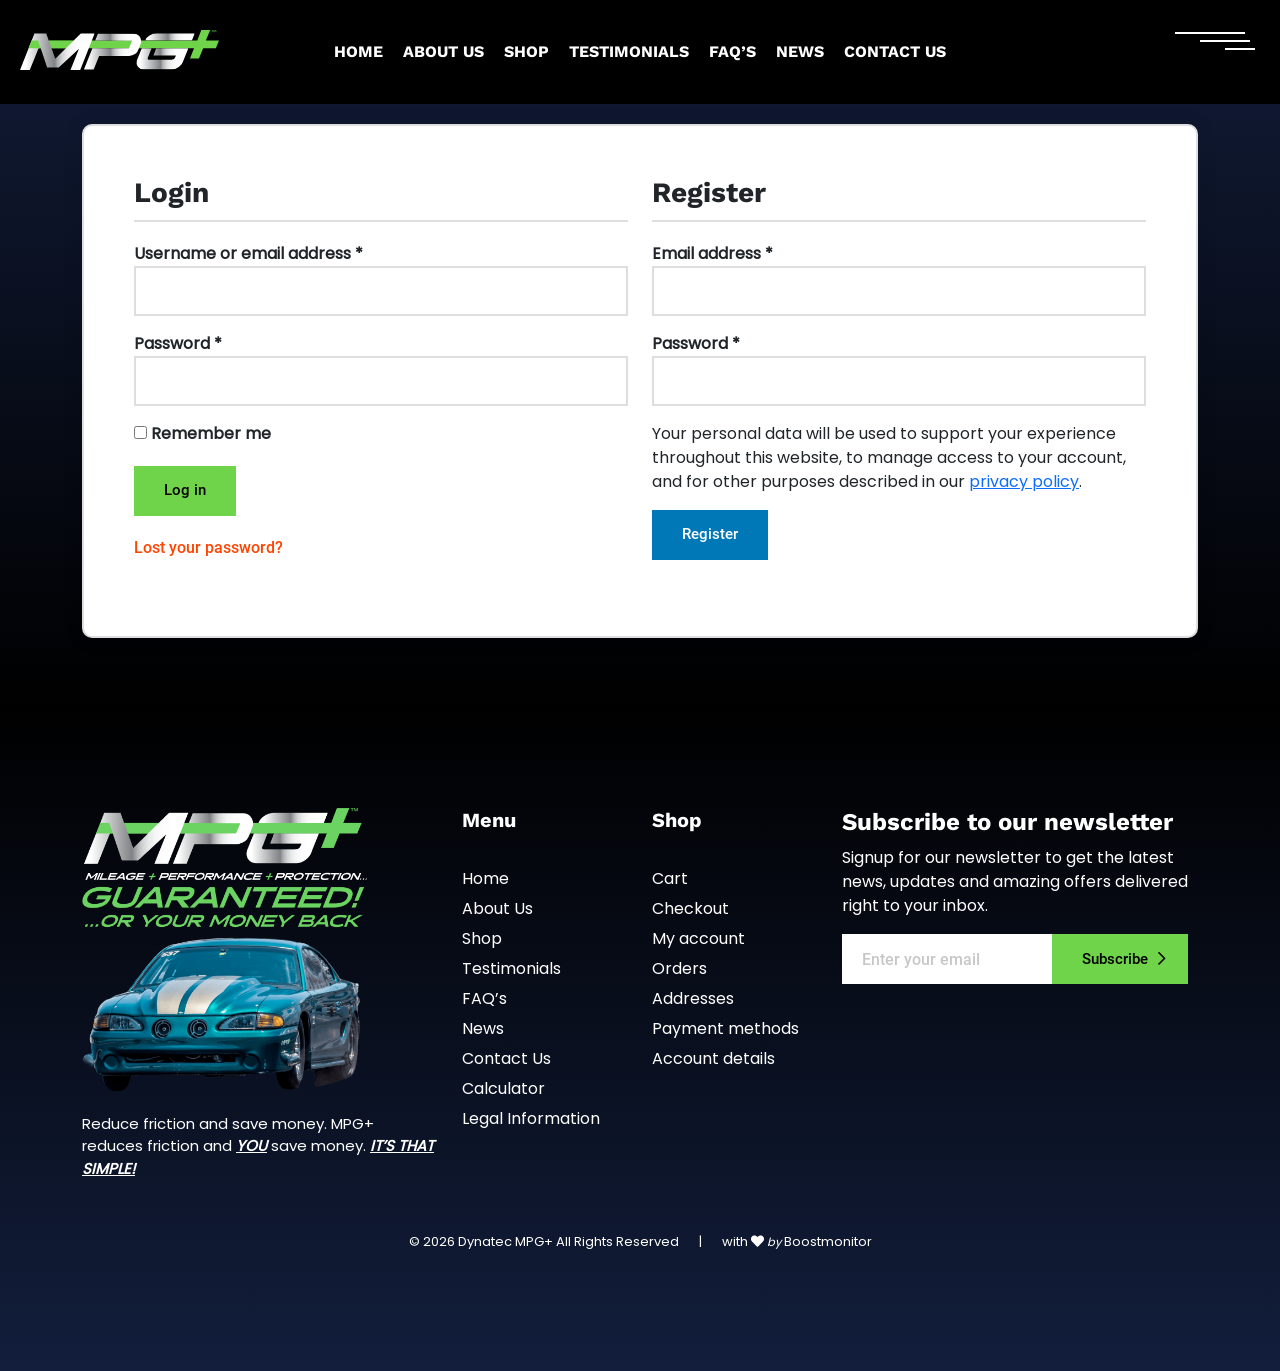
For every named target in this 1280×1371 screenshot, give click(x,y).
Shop (526, 51)
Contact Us (895, 51)
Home (358, 51)
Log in (185, 490)
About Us (443, 51)
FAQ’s (732, 51)
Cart (670, 878)
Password (178, 343)
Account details (713, 1058)
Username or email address (248, 253)
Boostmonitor (828, 1241)
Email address (712, 253)
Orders (679, 968)
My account (698, 938)
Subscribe (1115, 959)
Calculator (503, 1088)
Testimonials (629, 51)
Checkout (690, 908)
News (800, 51)
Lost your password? (208, 547)
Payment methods (725, 1028)
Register (710, 534)
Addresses (693, 998)
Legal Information (531, 1118)
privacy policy (1024, 481)
